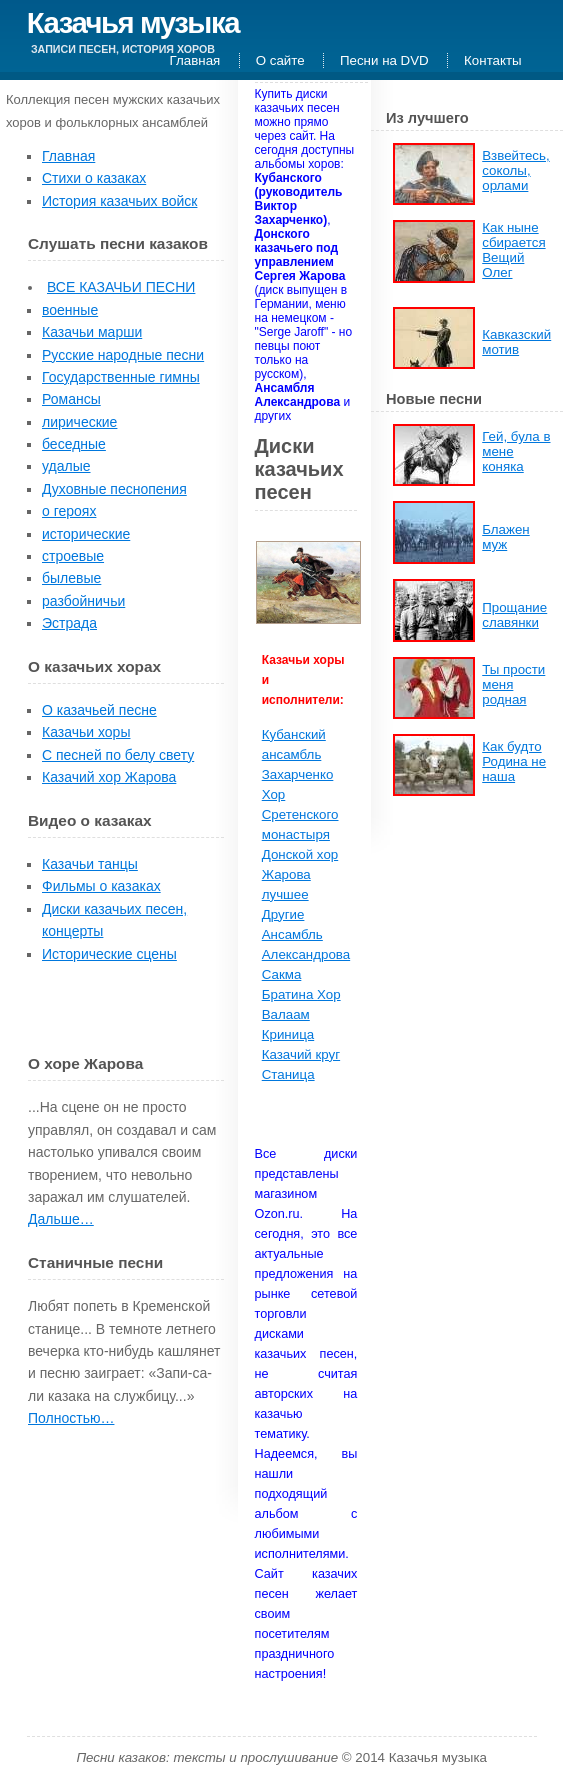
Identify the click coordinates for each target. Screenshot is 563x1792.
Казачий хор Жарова (109, 777)
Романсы (71, 399)
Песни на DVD (384, 60)
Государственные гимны (121, 377)
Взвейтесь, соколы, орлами (515, 170)
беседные (74, 444)
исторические (86, 534)
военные (70, 310)
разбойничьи (83, 601)
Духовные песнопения (114, 489)
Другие (283, 914)
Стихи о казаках (94, 178)
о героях (69, 511)
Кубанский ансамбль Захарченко (298, 754)
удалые (66, 466)
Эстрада (69, 623)
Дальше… (61, 1219)
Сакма (282, 974)
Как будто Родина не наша (514, 761)
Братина (289, 994)
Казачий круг (301, 1054)
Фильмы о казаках (101, 886)
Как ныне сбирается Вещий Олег (513, 250)
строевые (73, 556)
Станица (288, 1074)
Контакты (493, 60)
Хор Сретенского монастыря (300, 814)
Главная (195, 60)
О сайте (280, 60)
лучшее (285, 894)
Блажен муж (505, 537)
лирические (79, 422)
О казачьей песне (99, 710)
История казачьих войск (119, 201)
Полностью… (71, 1418)
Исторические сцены (109, 954)
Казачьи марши (92, 332)
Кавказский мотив (516, 342)
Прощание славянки (514, 615)
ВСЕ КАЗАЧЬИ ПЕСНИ (121, 287)
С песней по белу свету (118, 755)
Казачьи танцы (90, 864)
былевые (71, 578)
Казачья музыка (133, 22)
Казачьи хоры (86, 732)
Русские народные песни (123, 355)
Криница (288, 1034)
